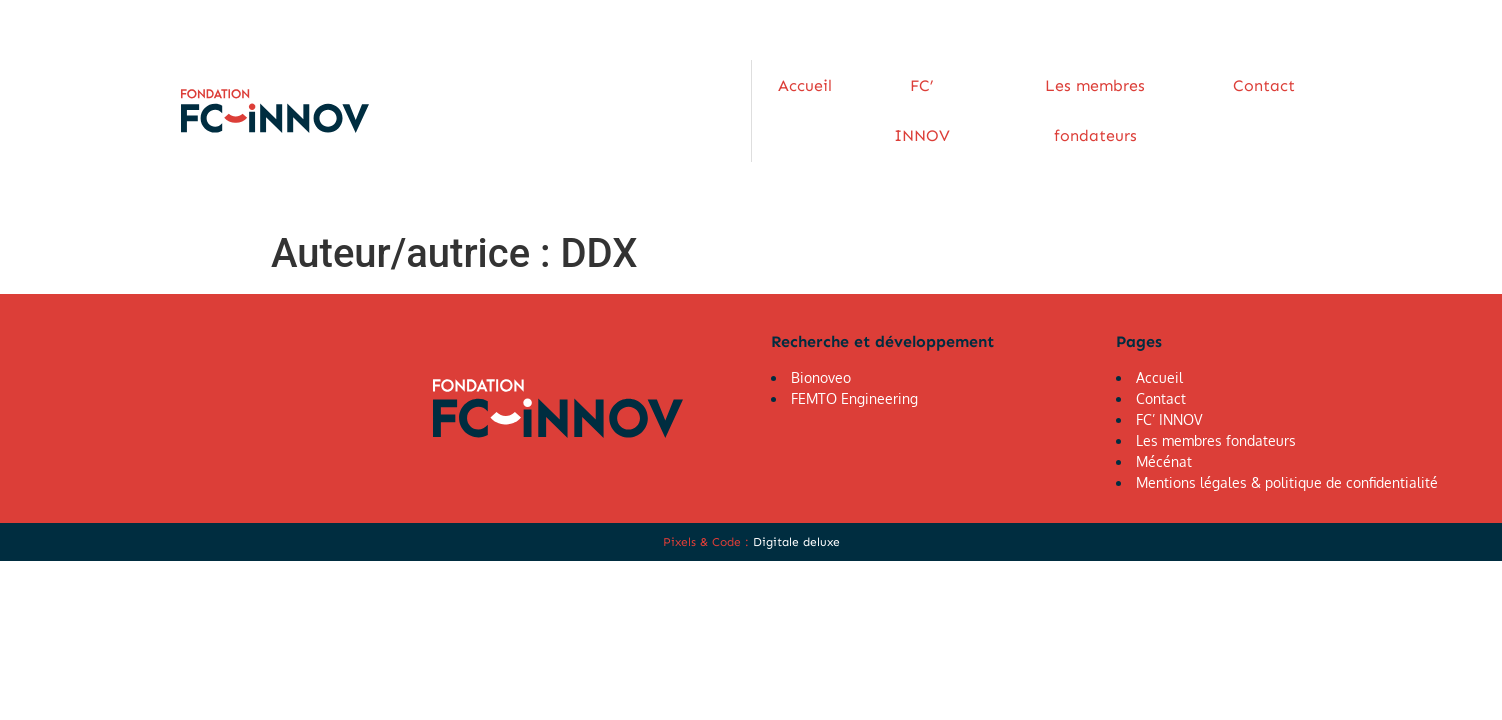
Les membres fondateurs (1059, 84)
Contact (1214, 84)
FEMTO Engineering (854, 346)
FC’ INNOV (893, 84)
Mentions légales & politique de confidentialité (1287, 430)
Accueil (794, 84)
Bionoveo (821, 325)
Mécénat (1164, 409)
